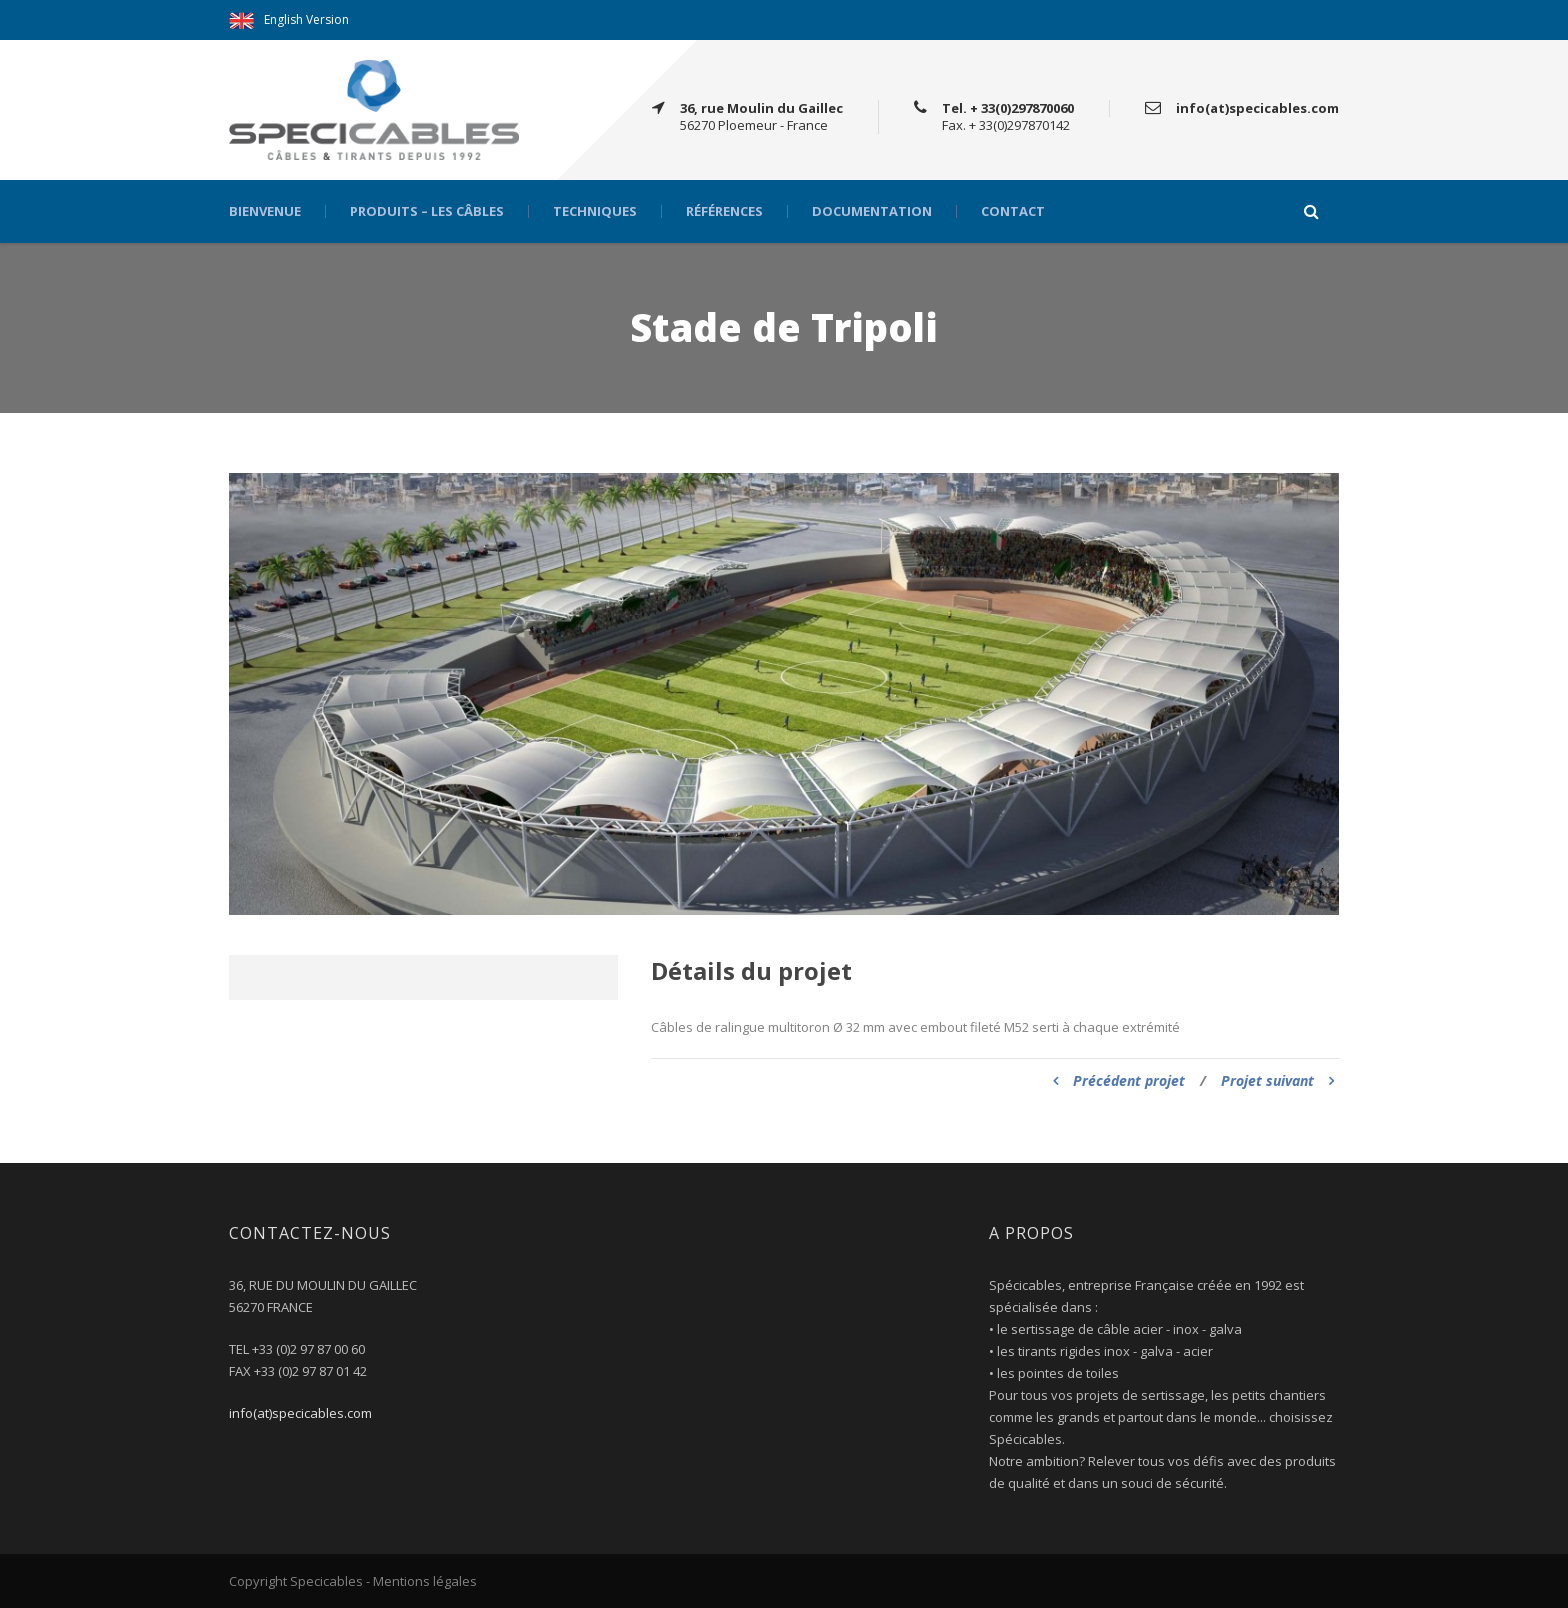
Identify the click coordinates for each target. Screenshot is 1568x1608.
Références (724, 211)
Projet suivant (1277, 1080)
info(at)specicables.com (300, 1413)
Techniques (595, 211)
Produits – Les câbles (427, 211)
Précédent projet (1119, 1080)
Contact (1013, 211)
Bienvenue (265, 211)
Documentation (872, 211)
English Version (306, 19)
